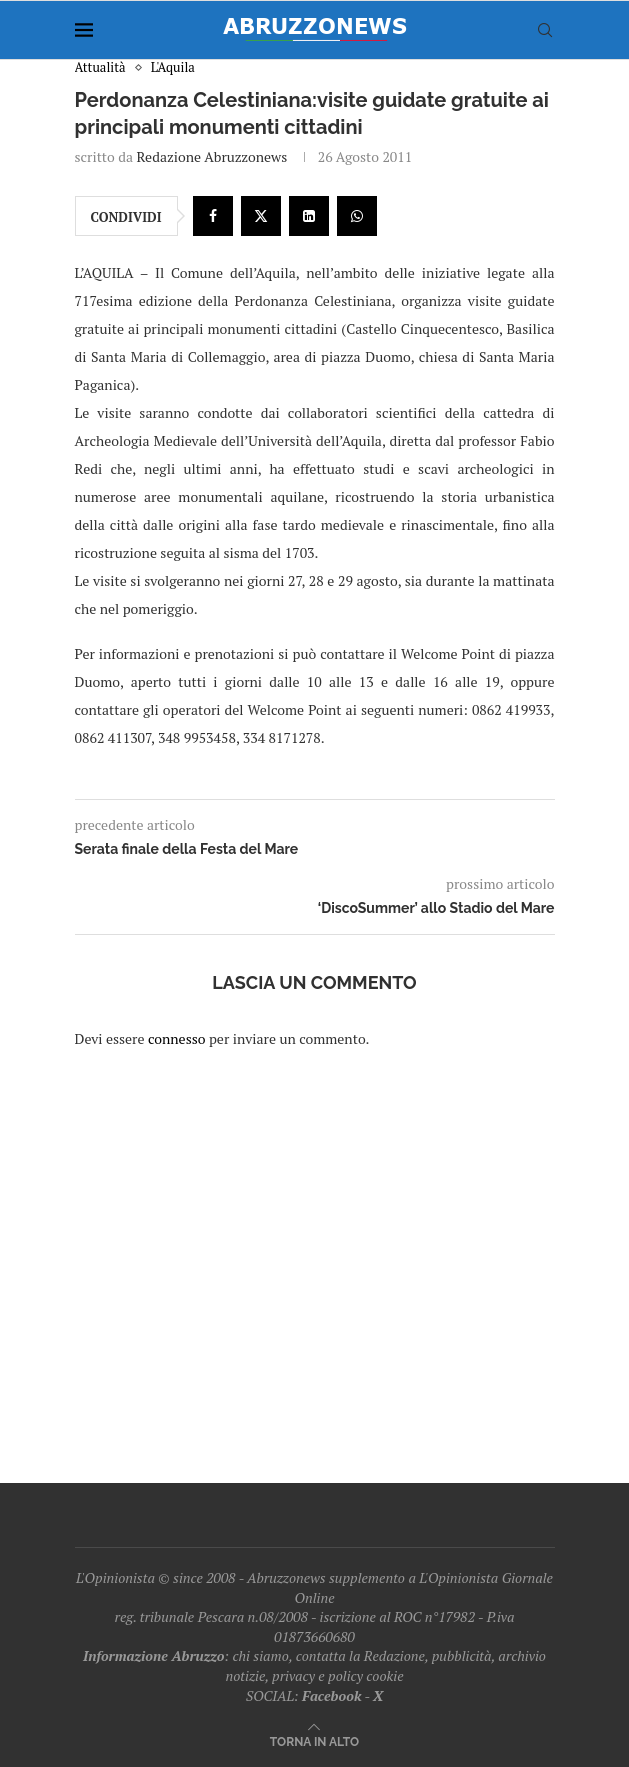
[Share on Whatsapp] (357, 216)
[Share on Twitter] (261, 216)
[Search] (545, 30)
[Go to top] (314, 1740)
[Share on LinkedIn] (309, 216)
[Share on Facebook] (213, 216)
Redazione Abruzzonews (211, 156)
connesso (177, 1038)
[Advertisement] (315, 1253)
